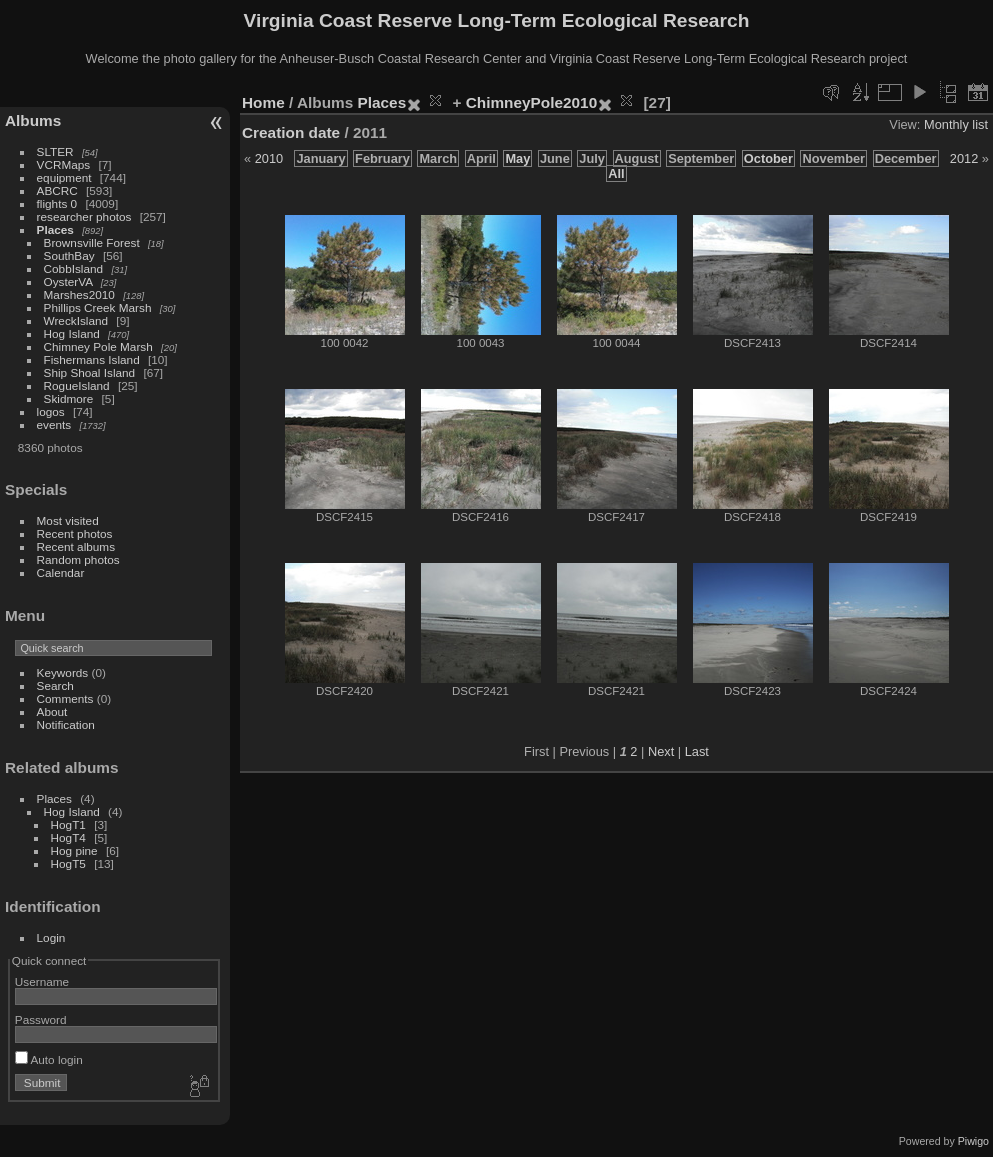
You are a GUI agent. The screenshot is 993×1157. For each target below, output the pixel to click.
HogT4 (68, 837)
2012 (964, 158)
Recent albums (76, 546)
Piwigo (973, 1141)
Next (661, 751)
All (616, 173)
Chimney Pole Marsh (98, 346)
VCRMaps (64, 164)
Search (55, 685)
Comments (65, 698)
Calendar (61, 572)
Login (51, 937)
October (768, 158)
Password (41, 1019)
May (517, 158)
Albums (33, 120)
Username (42, 981)
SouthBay (69, 255)
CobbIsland (74, 268)
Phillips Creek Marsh (98, 307)
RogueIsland (77, 385)
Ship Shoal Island (90, 372)
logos (51, 411)
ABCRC (57, 190)
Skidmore (69, 398)
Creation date (291, 132)
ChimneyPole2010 (531, 102)
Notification (66, 724)
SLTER (55, 151)
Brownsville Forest (92, 242)
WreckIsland (76, 320)
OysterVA (68, 281)
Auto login (49, 1059)
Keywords (63, 672)
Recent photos (75, 533)
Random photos (78, 559)
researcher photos (84, 216)
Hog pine (74, 850)
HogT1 (68, 824)
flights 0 (57, 203)
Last (697, 751)
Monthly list (956, 124)
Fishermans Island (92, 359)
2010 (269, 158)
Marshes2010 (79, 294)
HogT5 (68, 863)
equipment (64, 177)
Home (263, 102)
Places (55, 229)
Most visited (68, 520)
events (54, 424)
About (52, 711)
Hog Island (72, 333)
